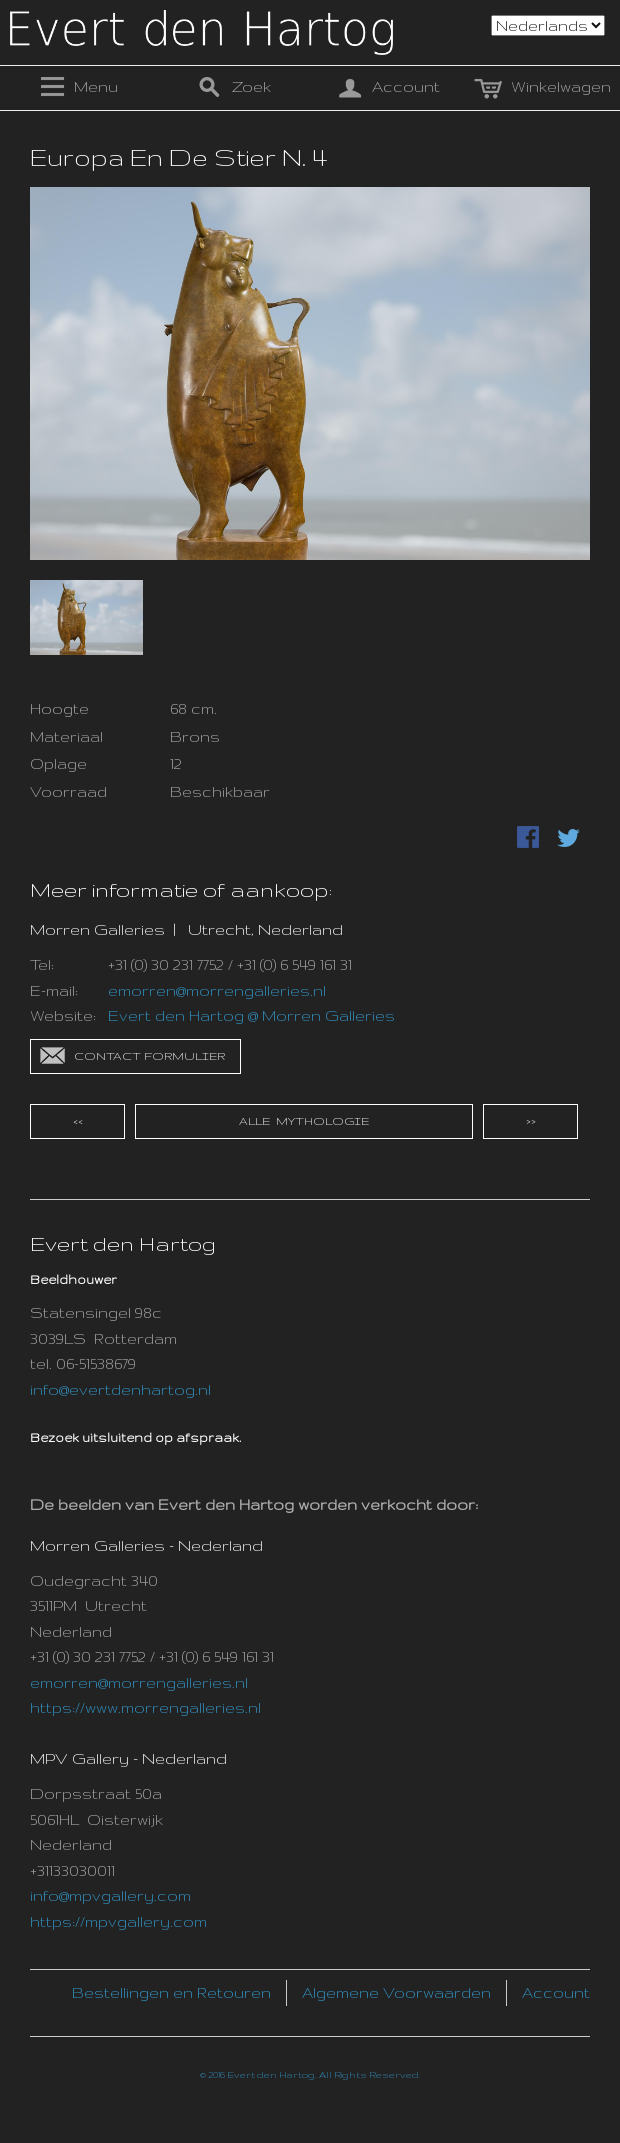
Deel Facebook (530, 839)
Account (556, 1992)
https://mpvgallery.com (118, 1921)
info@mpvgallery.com (110, 1895)
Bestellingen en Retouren (171, 1992)
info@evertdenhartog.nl (120, 1389)
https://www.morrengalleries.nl (145, 1707)
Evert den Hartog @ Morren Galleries (251, 1015)
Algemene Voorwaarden (396, 1992)
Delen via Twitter (570, 839)
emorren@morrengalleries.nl (217, 990)
